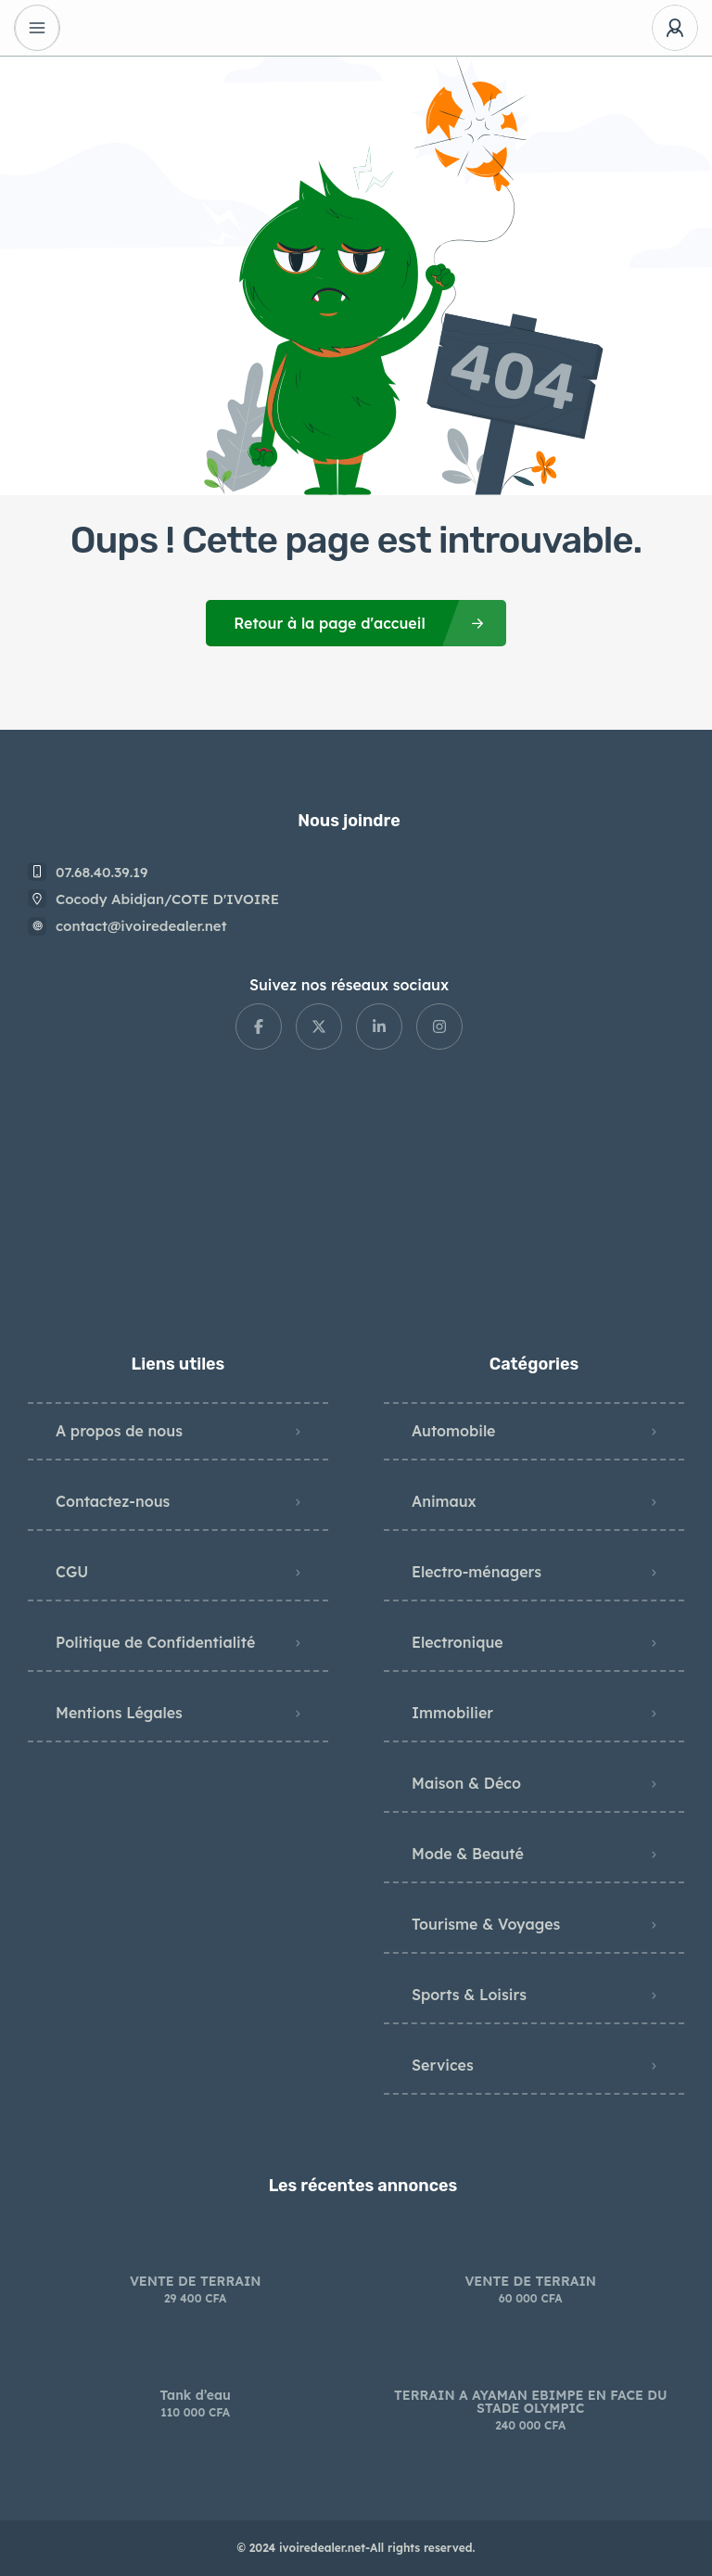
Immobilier (452, 1712)
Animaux (444, 1501)
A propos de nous (119, 1431)
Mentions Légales (119, 1712)
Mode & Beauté (468, 1853)
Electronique (457, 1642)
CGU (72, 1571)
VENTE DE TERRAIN (195, 2281)
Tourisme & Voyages (486, 1924)
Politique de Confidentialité (155, 1642)
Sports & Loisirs (469, 1994)
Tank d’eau (195, 2395)
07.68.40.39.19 (102, 872)
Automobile (453, 1431)
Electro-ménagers (476, 1571)
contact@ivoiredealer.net (141, 926)
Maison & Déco (466, 1783)
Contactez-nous (113, 1501)
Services (443, 2065)
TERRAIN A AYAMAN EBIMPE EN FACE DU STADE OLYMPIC (531, 2402)
